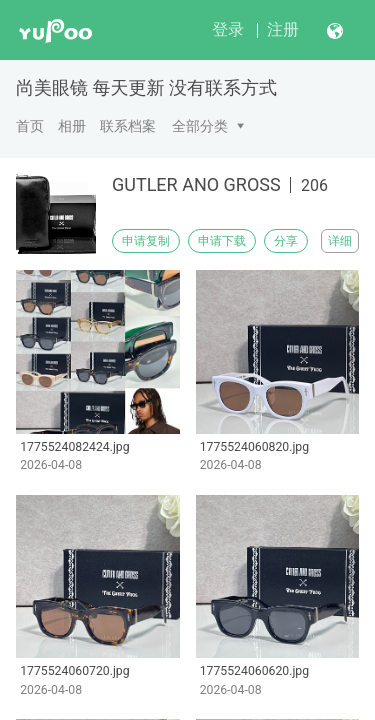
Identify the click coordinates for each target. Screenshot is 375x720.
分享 (286, 241)
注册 (283, 29)
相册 (72, 126)
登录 (228, 29)
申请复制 (146, 241)
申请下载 (222, 241)
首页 (30, 126)
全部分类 (200, 126)
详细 (340, 241)
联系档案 (128, 126)
